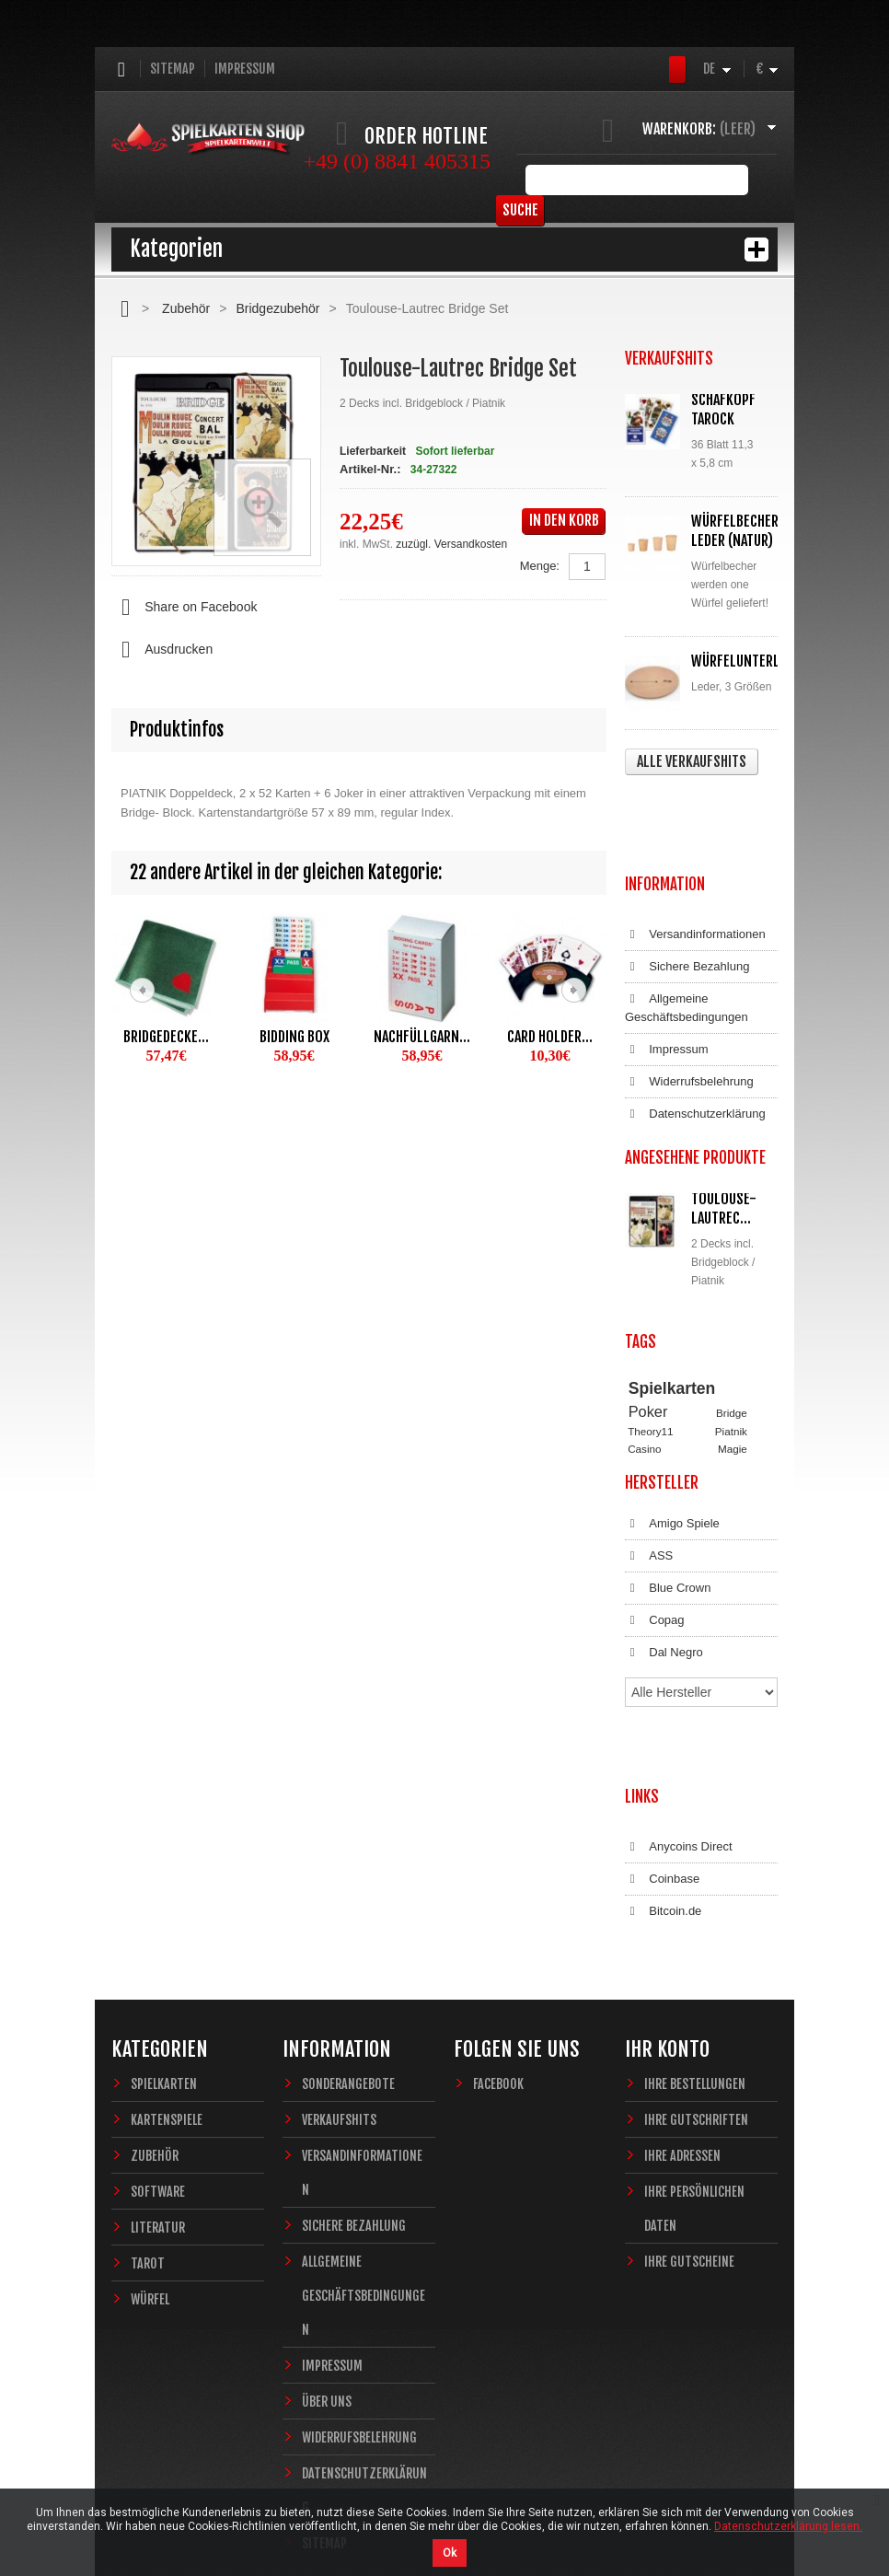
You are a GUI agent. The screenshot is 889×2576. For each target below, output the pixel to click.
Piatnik (731, 1338)
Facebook (498, 1953)
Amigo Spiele (672, 1471)
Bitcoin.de (663, 1799)
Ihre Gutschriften (696, 1989)
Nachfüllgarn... (422, 1036)
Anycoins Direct (679, 1734)
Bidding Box (294, 1036)
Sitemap (172, 68)
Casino (644, 1356)
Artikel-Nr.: (370, 469)
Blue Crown (667, 1535)
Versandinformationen (695, 851)
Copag (655, 1568)
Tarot (148, 2133)
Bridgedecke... (166, 1036)
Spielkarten (672, 1295)
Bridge (731, 1321)
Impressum (244, 68)
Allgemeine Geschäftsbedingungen (686, 925)
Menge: (540, 566)
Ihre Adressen (682, 2025)
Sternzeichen (659, 1390)
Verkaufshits (339, 1989)
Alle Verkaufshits (691, 761)
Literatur (158, 2097)
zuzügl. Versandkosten (451, 544)
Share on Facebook (184, 608)
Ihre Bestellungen (694, 1953)
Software (158, 2061)
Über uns (327, 2271)
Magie (732, 1356)
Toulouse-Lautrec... (723, 1125)
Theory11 (650, 1338)
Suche (750, 179)
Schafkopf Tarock (723, 409)
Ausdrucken (162, 650)
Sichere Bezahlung (687, 883)
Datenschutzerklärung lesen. (788, 2526)
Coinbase (662, 1766)
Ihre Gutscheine (689, 2131)
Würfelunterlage (745, 661)
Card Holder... (550, 1036)
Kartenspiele (166, 1989)
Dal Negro (664, 1600)
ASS (649, 1503)
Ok (449, 2553)
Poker (648, 1319)
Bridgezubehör (277, 308)
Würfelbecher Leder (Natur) (735, 531)
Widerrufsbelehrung (689, 999)
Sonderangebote (348, 1953)
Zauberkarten (660, 1373)
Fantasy (718, 1390)
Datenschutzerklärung (695, 1031)
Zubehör (186, 308)
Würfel (150, 2168)
